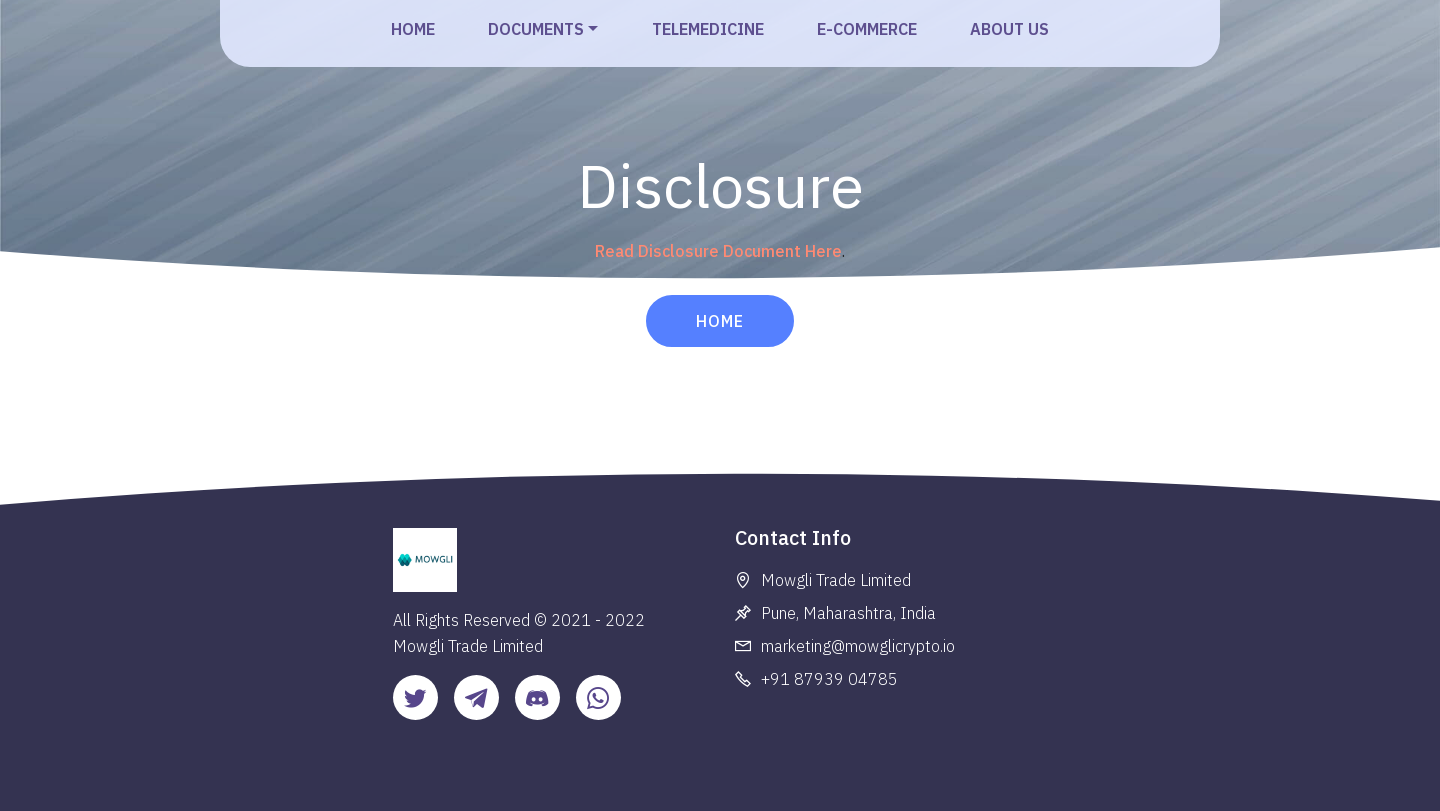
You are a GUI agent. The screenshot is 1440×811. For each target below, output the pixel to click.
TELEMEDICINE (708, 29)
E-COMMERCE (867, 29)
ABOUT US (1009, 29)
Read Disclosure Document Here (718, 251)
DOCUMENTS (536, 29)
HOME (413, 29)
